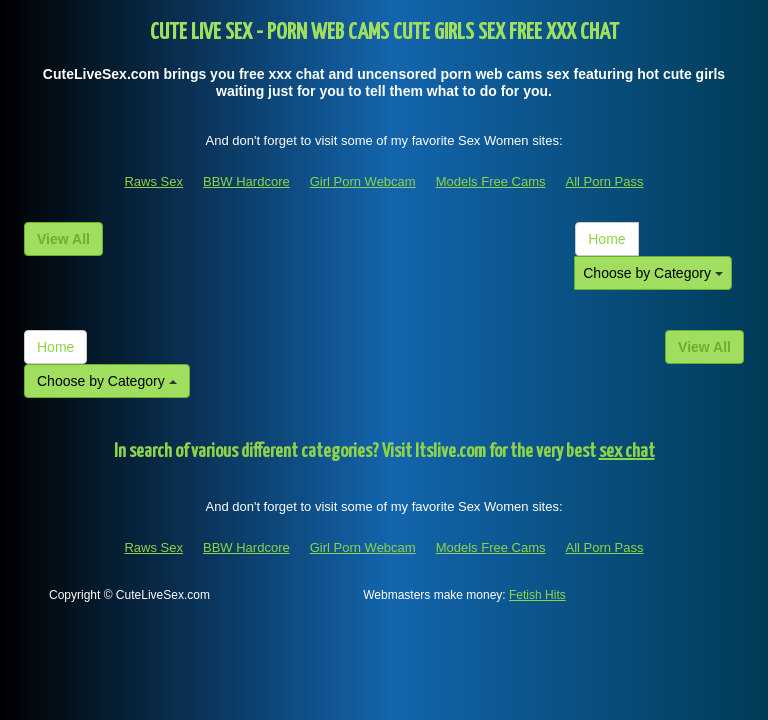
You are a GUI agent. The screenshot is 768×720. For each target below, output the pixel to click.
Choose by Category (653, 273)
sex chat (627, 451)
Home (606, 239)
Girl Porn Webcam (363, 181)
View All (63, 239)
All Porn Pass (604, 181)
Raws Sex (153, 181)
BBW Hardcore (246, 181)
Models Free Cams (491, 181)
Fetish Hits (537, 595)
